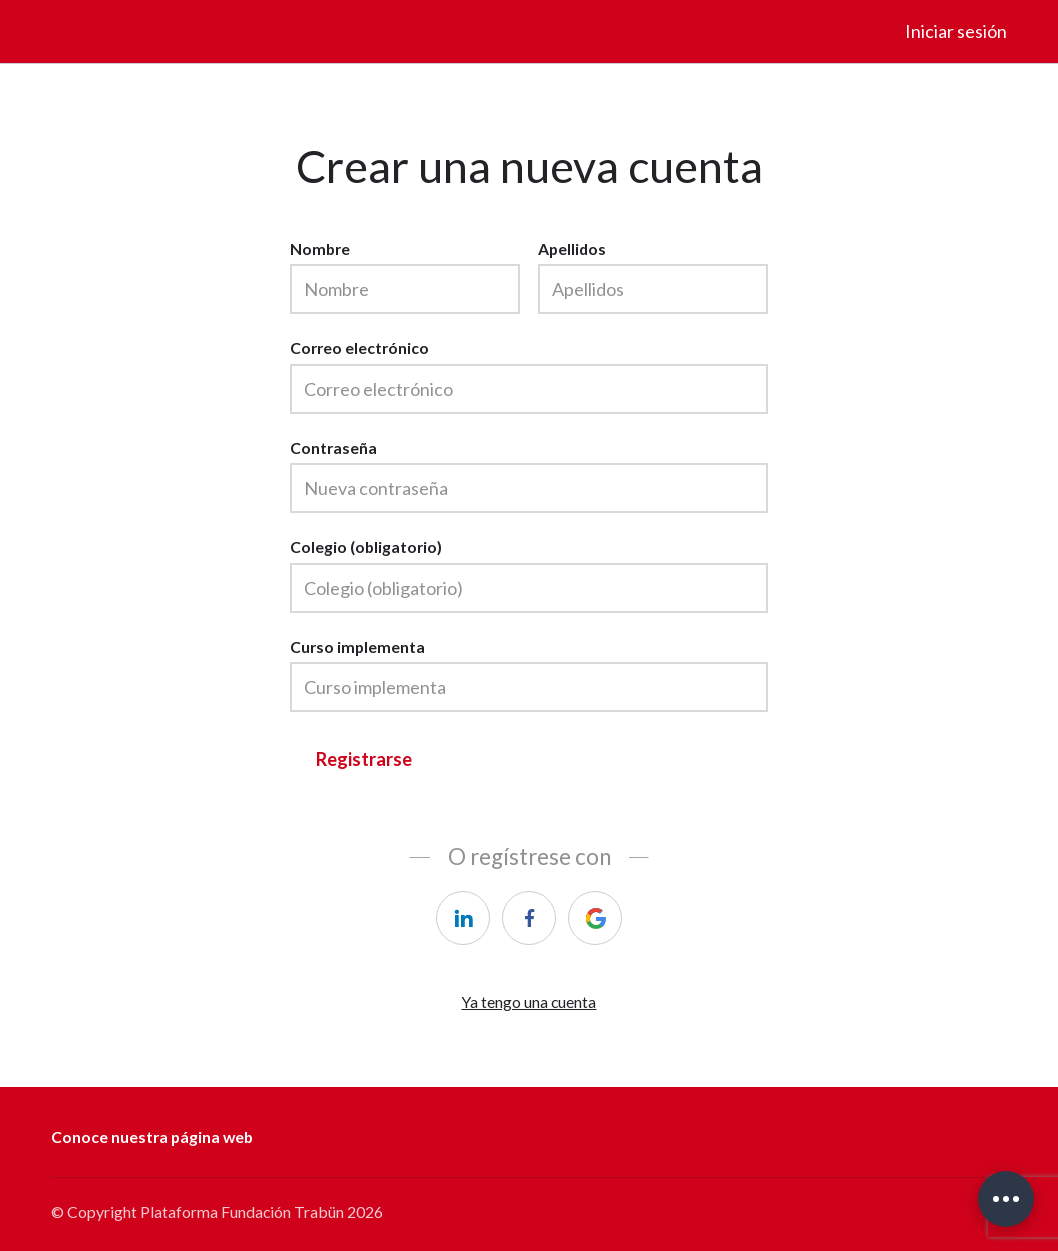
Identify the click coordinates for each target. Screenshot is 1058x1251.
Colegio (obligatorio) (366, 546)
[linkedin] (463, 918)
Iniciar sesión (956, 31)
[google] (595, 918)
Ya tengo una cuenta (528, 1001)
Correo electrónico (359, 347)
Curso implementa (357, 646)
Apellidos (572, 248)
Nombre (320, 248)
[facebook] (529, 918)
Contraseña (333, 447)
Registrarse (364, 759)
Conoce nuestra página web (152, 1136)
